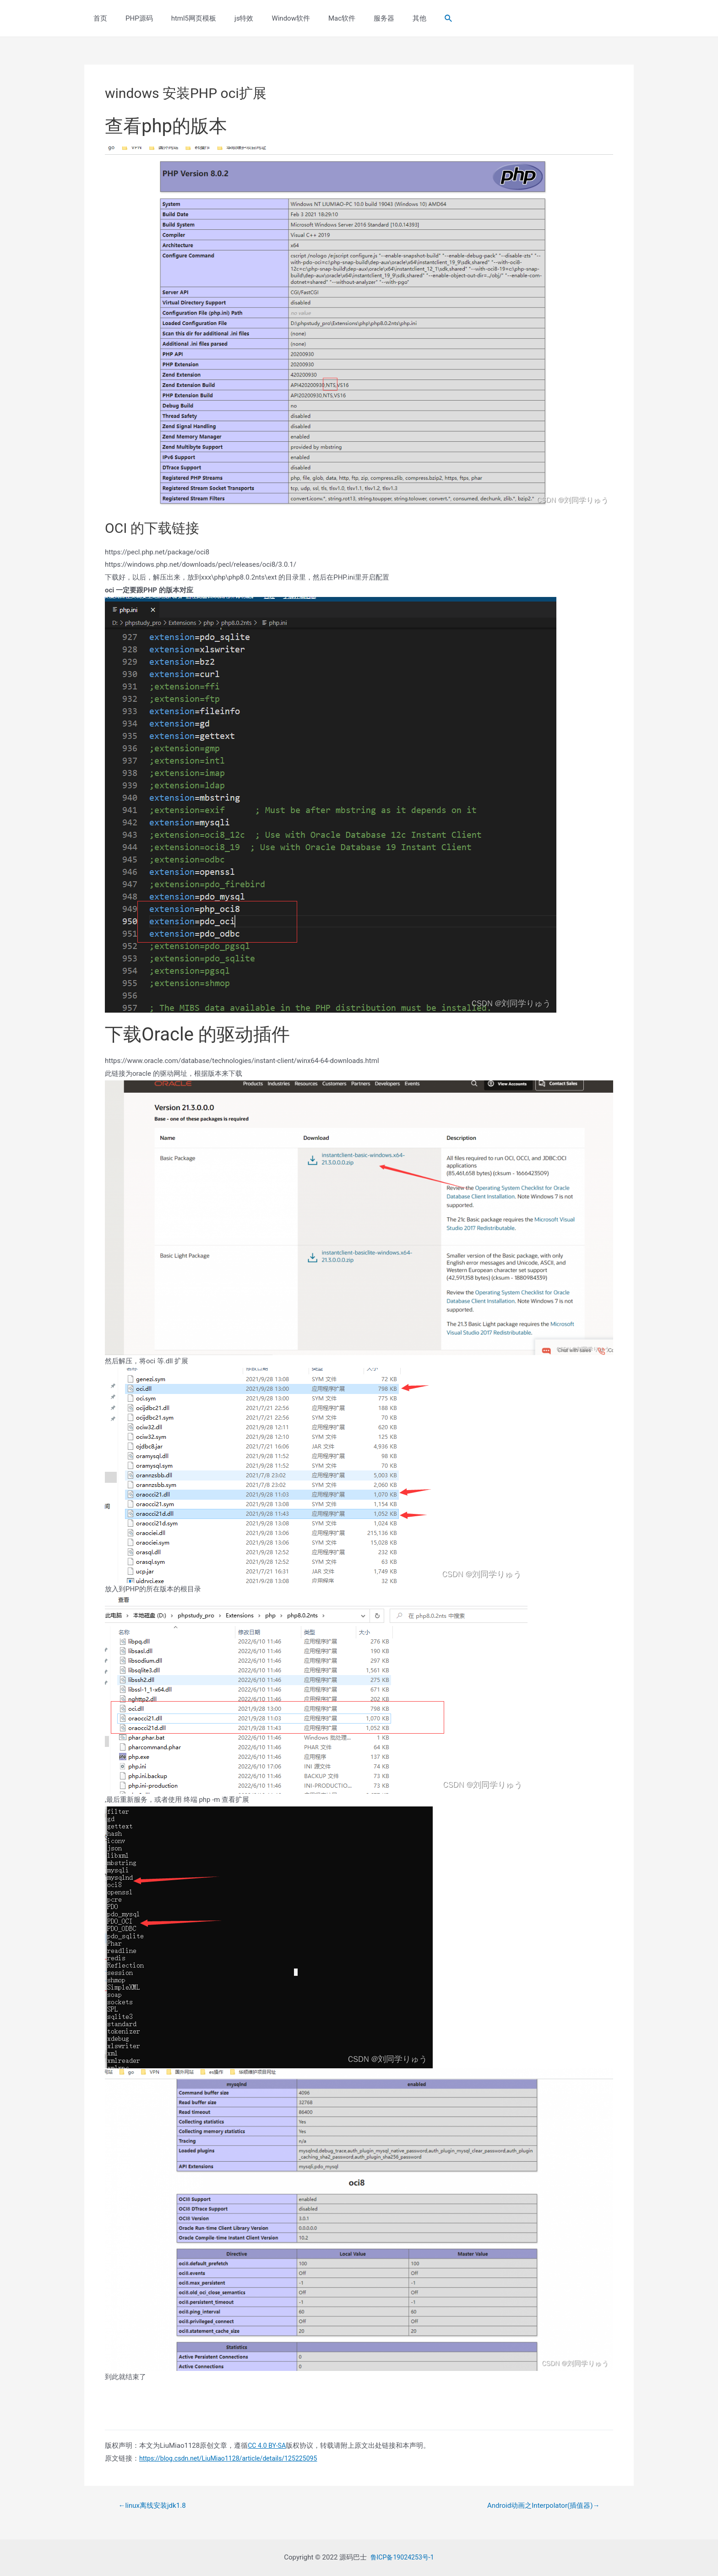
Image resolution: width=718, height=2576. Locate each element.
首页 (98, 18)
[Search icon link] (412, 18)
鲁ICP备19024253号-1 (402, 2557)
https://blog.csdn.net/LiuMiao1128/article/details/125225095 (233, 2458)
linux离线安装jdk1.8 (154, 2505)
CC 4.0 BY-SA (268, 2445)
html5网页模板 (182, 18)
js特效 (227, 18)
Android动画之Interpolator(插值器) (539, 2505)
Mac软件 (316, 18)
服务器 (354, 18)
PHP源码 (132, 18)
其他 (385, 18)
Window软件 (270, 18)
